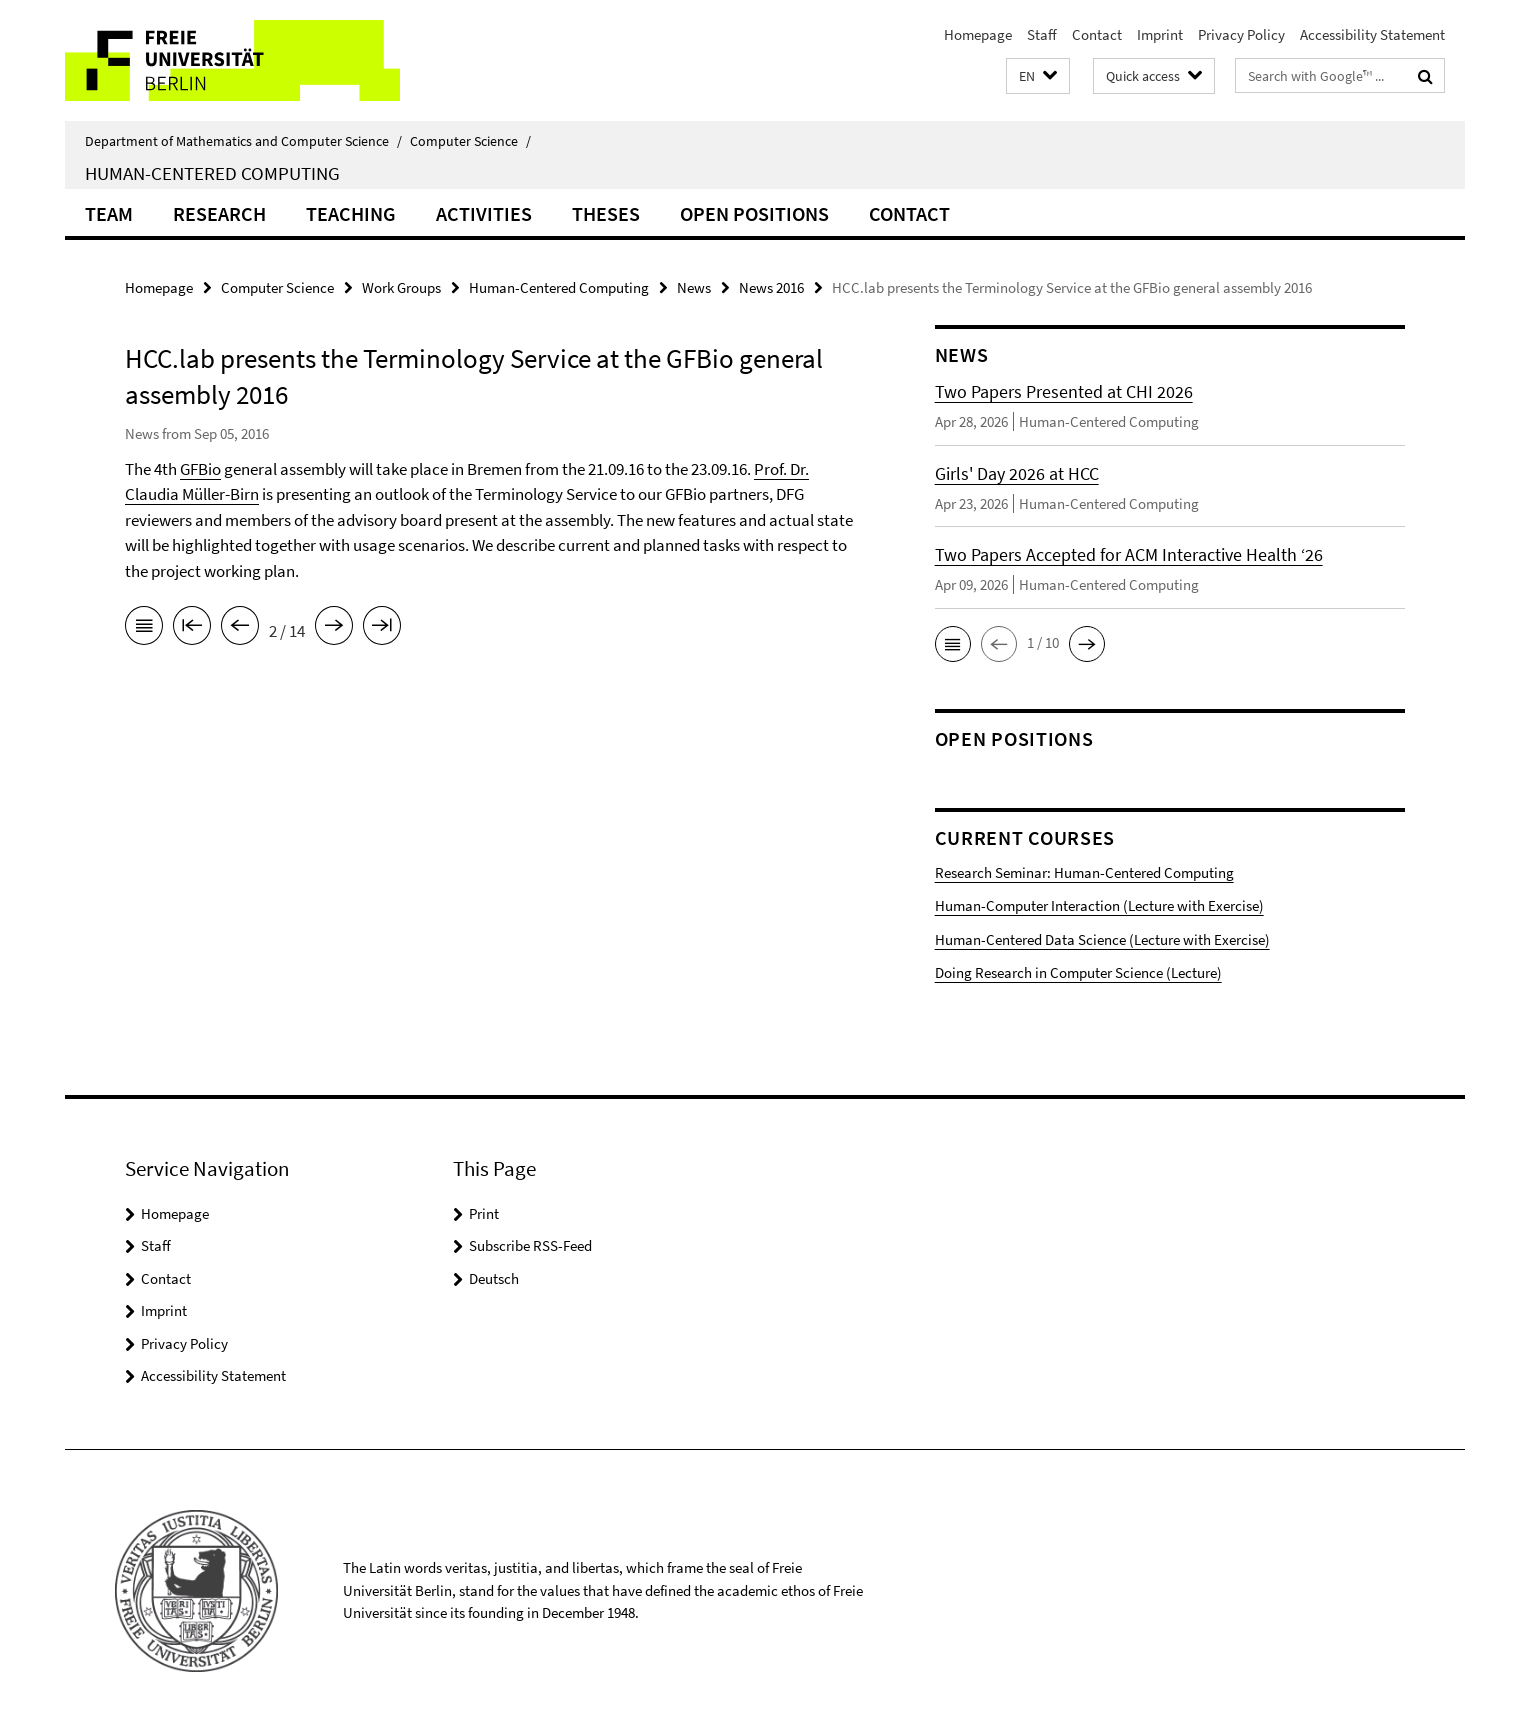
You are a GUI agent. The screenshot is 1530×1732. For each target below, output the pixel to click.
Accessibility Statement (1372, 34)
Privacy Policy (1241, 34)
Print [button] (484, 1213)
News (694, 287)
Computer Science (470, 141)
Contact (1097, 34)
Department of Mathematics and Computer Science (243, 141)
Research (219, 213)
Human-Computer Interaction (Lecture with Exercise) (1099, 905)
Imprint (1160, 34)
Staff (1042, 34)
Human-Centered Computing (212, 173)
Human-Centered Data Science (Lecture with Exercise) (1102, 939)
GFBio (200, 469)
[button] (1038, 76)
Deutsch (494, 1278)
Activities (484, 213)
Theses (606, 213)
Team (109, 213)
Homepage (978, 34)
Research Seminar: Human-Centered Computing (1084, 872)
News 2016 (771, 287)
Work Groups (401, 287)
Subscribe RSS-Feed (530, 1245)
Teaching (351, 213)
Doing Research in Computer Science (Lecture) (1078, 972)
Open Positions (754, 213)
